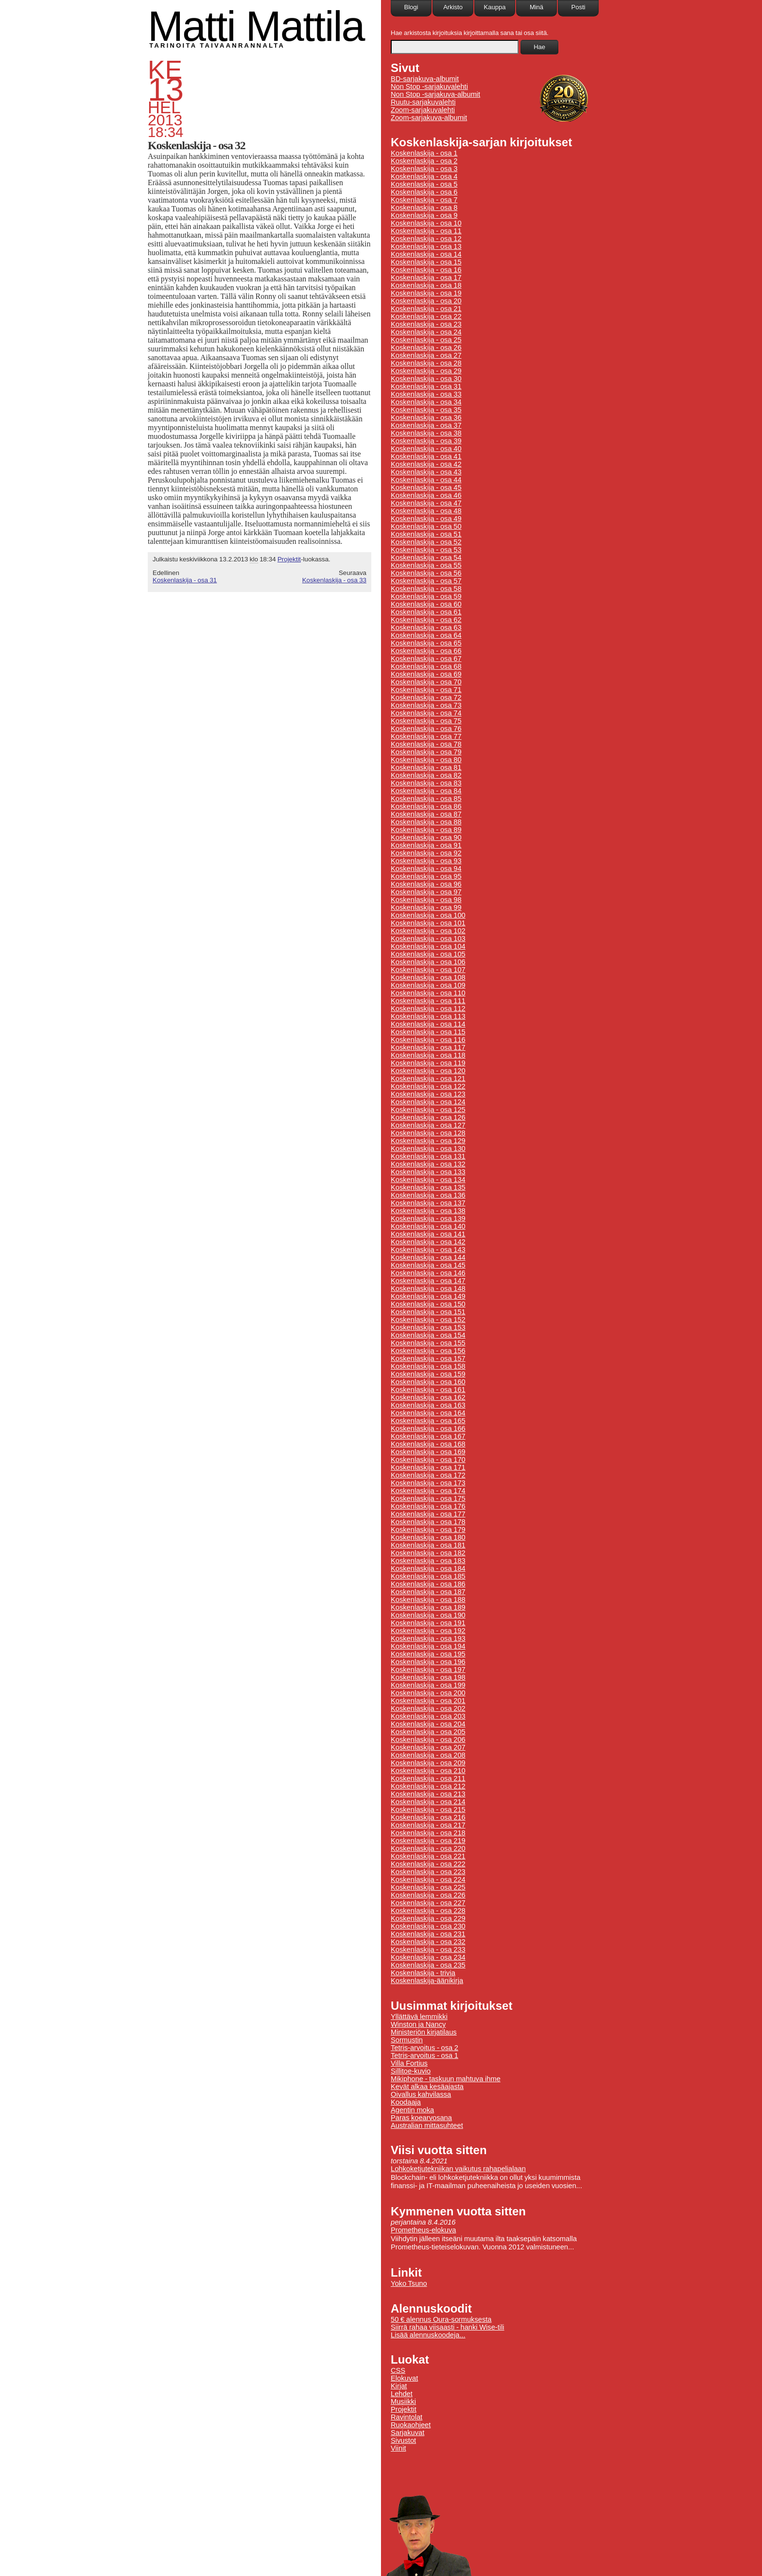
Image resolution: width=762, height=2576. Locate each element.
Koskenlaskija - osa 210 (428, 1771)
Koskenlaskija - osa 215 (428, 1809)
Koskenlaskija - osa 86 (426, 806)
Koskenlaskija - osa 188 (428, 1599)
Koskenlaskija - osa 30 (426, 379)
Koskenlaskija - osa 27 (426, 355)
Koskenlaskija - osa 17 (426, 277)
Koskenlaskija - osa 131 (428, 1156)
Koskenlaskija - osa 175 (428, 1498)
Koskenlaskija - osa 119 (428, 1063)
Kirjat (399, 2386)
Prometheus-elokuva (423, 2230)
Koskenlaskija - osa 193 (428, 1638)
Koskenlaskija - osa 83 (426, 783)
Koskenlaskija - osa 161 (428, 1389)
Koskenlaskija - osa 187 (428, 1592)
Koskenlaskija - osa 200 (428, 1693)
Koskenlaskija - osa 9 (424, 215)
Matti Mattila (256, 26)
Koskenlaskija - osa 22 (426, 316)
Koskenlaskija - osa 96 (426, 884)
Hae (539, 47)
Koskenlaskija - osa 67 (426, 658)
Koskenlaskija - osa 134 (428, 1180)
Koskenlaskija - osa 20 (426, 301)
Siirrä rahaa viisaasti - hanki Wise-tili (447, 2327)
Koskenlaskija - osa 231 (428, 1934)
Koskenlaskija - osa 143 (428, 1249)
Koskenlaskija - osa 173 (428, 1483)
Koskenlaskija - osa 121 (428, 1078)
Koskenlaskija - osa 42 (426, 464)
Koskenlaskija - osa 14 (426, 254)
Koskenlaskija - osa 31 (185, 580)
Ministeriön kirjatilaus (424, 2032)
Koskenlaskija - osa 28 (426, 363)
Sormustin (407, 2040)
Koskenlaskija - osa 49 (426, 518)
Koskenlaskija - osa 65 (426, 643)
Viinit (398, 2448)
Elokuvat (404, 2378)
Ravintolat (406, 2417)
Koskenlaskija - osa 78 (426, 744)
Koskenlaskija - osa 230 (428, 1926)
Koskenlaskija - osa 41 (426, 456)
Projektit (289, 559)
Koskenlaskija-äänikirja (427, 1980)
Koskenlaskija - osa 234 (428, 1957)
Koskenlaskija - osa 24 (426, 332)
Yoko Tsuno (409, 2283)
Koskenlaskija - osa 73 (426, 705)
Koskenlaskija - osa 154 (428, 1335)
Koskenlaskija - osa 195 (428, 1654)
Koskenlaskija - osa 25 (426, 340)
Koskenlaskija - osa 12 (426, 239)
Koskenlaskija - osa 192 (428, 1631)
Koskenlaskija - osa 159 (428, 1374)
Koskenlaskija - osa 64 (426, 635)
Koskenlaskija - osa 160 (428, 1382)
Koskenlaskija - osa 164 (428, 1413)
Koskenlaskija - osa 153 (428, 1327)
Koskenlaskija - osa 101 (428, 923)
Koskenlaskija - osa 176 (428, 1506)
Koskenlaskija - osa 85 (426, 798)
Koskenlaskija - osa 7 (424, 200)
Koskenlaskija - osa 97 (426, 892)
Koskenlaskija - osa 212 (428, 1786)
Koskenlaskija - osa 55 (426, 565)
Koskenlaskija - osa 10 (426, 223)
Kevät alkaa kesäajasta (427, 2086)
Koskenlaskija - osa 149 (428, 1296)
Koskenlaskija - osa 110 (428, 993)
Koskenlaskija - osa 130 (428, 1148)
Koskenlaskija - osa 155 (428, 1343)
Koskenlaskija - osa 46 (426, 495)
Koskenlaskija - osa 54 (426, 557)
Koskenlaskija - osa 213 (428, 1794)
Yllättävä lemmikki (419, 2016)
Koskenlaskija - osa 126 (428, 1117)
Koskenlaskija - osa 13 (426, 246)
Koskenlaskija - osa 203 (428, 1716)
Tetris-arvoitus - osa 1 (424, 2055)
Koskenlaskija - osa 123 (428, 1094)
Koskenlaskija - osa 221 (428, 1856)
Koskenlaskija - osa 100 (428, 915)
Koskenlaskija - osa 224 (428, 1879)
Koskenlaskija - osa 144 (428, 1257)
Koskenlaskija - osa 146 (428, 1273)
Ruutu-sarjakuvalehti (423, 102)
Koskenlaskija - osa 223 (428, 1872)
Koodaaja (406, 2102)
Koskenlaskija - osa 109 (428, 985)
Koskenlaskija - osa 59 (426, 596)
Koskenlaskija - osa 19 (426, 293)
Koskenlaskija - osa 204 (428, 1724)
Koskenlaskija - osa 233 (428, 1949)
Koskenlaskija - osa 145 (428, 1265)
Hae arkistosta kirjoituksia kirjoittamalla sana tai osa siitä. (470, 32)
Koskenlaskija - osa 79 (426, 752)
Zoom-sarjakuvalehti (423, 110)
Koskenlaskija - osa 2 (424, 161)
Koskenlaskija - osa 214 (428, 1802)
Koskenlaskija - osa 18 (426, 285)
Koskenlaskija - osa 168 (428, 1444)
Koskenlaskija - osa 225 (428, 1887)
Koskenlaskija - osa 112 (428, 1008)
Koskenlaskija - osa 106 (428, 962)
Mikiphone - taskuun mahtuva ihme (446, 2079)
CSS (398, 2370)
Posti (579, 7)
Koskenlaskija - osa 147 (428, 1281)
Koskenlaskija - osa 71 (426, 690)
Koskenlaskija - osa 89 (426, 830)
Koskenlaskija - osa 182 (428, 1553)
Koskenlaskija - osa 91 (426, 845)
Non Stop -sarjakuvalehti (429, 86)
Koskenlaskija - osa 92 (426, 853)
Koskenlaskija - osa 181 (428, 1545)
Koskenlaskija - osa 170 (428, 1459)
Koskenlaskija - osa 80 (426, 760)
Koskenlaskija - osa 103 (428, 938)
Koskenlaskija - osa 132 (428, 1164)
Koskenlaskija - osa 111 (428, 1001)
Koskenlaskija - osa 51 (426, 534)
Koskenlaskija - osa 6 (424, 192)
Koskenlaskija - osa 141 (428, 1234)
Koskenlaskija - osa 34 (426, 402)
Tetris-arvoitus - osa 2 (424, 2048)
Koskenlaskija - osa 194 (428, 1646)
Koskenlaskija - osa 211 (428, 1778)
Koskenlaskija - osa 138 (428, 1211)
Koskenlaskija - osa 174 (428, 1491)
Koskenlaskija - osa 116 (428, 1040)
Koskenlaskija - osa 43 (426, 472)
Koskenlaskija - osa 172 (428, 1475)
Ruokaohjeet (411, 2425)
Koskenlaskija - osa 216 (428, 1817)
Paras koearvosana (421, 2118)
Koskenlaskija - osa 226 (428, 1895)
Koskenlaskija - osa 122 (428, 1086)
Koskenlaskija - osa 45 (426, 487)
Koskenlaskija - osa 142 (428, 1242)
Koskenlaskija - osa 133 (428, 1172)
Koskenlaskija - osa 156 (428, 1351)
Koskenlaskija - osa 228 (428, 1911)
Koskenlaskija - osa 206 (428, 1739)
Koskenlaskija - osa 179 (428, 1529)
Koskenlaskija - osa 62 (426, 620)
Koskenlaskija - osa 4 (424, 176)
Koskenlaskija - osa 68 (426, 666)
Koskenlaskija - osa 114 (428, 1024)
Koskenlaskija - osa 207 (428, 1747)
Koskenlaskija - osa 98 (426, 900)
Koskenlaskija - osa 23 (426, 324)
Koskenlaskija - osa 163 (428, 1405)
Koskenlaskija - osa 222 (428, 1864)
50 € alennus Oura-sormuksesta (441, 2319)
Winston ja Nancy (418, 2024)
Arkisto (453, 7)
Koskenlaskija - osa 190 (428, 1615)
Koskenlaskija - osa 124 (428, 1102)
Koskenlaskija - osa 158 (428, 1366)
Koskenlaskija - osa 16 (426, 270)
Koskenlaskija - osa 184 (428, 1568)
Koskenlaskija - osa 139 (428, 1218)
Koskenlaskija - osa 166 (428, 1428)
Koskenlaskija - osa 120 (428, 1071)
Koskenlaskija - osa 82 (426, 775)
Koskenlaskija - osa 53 (426, 550)
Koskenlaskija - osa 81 (426, 767)
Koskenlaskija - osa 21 (426, 309)
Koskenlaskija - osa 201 (428, 1701)
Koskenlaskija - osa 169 (428, 1452)
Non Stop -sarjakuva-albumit (435, 94)
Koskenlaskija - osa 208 (428, 1755)
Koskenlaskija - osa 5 (424, 184)
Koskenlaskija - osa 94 (426, 868)
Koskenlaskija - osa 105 (428, 954)
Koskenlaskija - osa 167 (428, 1436)
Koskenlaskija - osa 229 (428, 1918)
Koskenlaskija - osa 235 (428, 1965)
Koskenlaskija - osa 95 (426, 876)
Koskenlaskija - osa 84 (426, 791)
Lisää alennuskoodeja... (428, 2335)
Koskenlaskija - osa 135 (428, 1187)
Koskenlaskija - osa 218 (428, 1833)
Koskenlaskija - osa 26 (426, 347)
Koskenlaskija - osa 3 (424, 169)
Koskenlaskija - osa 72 (426, 697)
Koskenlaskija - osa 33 (334, 580)
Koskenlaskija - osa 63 (426, 627)
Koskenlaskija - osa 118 (428, 1055)
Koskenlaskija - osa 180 (428, 1537)
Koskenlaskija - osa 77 (426, 736)
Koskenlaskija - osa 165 (428, 1421)
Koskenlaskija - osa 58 (426, 588)
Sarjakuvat (407, 2433)
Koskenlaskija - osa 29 (426, 371)
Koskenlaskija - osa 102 (428, 931)
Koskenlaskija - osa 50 (426, 526)
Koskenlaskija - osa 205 (428, 1732)
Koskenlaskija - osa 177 (428, 1514)
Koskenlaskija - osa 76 (426, 728)
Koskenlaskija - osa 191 (428, 1623)
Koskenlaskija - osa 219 (428, 1841)
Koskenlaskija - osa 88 (426, 822)
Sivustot (403, 2440)
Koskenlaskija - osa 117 (428, 1047)
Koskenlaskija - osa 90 (426, 837)
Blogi (411, 7)
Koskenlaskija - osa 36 (426, 417)
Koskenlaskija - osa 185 (428, 1576)
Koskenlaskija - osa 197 (428, 1669)
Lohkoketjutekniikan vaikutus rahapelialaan (458, 2169)
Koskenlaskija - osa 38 (426, 433)
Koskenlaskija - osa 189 (428, 1607)
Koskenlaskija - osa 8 (424, 207)
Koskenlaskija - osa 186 (428, 1584)
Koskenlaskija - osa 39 (426, 441)
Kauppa (495, 7)
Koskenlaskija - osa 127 (428, 1125)
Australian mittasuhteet (427, 2125)
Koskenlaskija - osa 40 (426, 449)
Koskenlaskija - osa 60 (426, 604)
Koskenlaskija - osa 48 (426, 511)
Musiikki (403, 2401)
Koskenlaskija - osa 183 (428, 1561)
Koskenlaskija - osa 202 (428, 1708)
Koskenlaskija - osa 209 (428, 1763)
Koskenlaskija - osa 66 (426, 651)
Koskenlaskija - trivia (423, 1973)
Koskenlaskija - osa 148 (428, 1288)
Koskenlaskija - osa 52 (426, 542)
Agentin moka (412, 2110)
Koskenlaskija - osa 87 (426, 814)
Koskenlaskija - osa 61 (426, 612)
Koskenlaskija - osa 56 (426, 573)
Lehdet (402, 2394)
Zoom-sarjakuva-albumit (429, 118)
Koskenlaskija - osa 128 (428, 1133)
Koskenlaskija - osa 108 (428, 977)
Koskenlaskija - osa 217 (428, 1825)
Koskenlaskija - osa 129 (428, 1141)
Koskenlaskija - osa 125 (428, 1110)
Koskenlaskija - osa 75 (426, 721)
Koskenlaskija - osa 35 (426, 410)
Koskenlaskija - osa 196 (428, 1662)
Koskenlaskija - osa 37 (426, 425)
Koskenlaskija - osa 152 (428, 1319)
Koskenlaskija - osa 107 (428, 970)
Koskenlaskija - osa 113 (428, 1016)
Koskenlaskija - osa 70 (426, 682)
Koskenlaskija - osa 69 (426, 674)
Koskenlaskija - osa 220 (428, 1848)
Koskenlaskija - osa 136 (428, 1195)
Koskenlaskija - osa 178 (428, 1522)
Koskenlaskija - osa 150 (428, 1304)
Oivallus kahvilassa (421, 2094)
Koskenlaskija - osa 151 (428, 1312)
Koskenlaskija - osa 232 (428, 1942)
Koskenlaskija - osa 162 (428, 1397)
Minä (536, 7)
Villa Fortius (409, 2063)
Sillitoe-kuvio (411, 2071)
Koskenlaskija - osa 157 (428, 1358)
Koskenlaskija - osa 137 (428, 1203)
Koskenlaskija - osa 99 (426, 907)
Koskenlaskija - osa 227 (428, 1903)
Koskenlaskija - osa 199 (428, 1685)
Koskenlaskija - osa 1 (424, 153)
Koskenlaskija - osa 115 (428, 1032)
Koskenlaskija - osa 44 (426, 480)
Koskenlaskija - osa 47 (426, 503)
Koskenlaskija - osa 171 (428, 1467)
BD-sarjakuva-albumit (425, 79)
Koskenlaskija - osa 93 (426, 861)
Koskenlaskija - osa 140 (428, 1226)
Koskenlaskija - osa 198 (428, 1677)
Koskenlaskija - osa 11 (426, 231)
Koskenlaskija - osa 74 (426, 713)
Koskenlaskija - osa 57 (426, 581)
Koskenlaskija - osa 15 (426, 262)
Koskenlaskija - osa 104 (428, 946)
